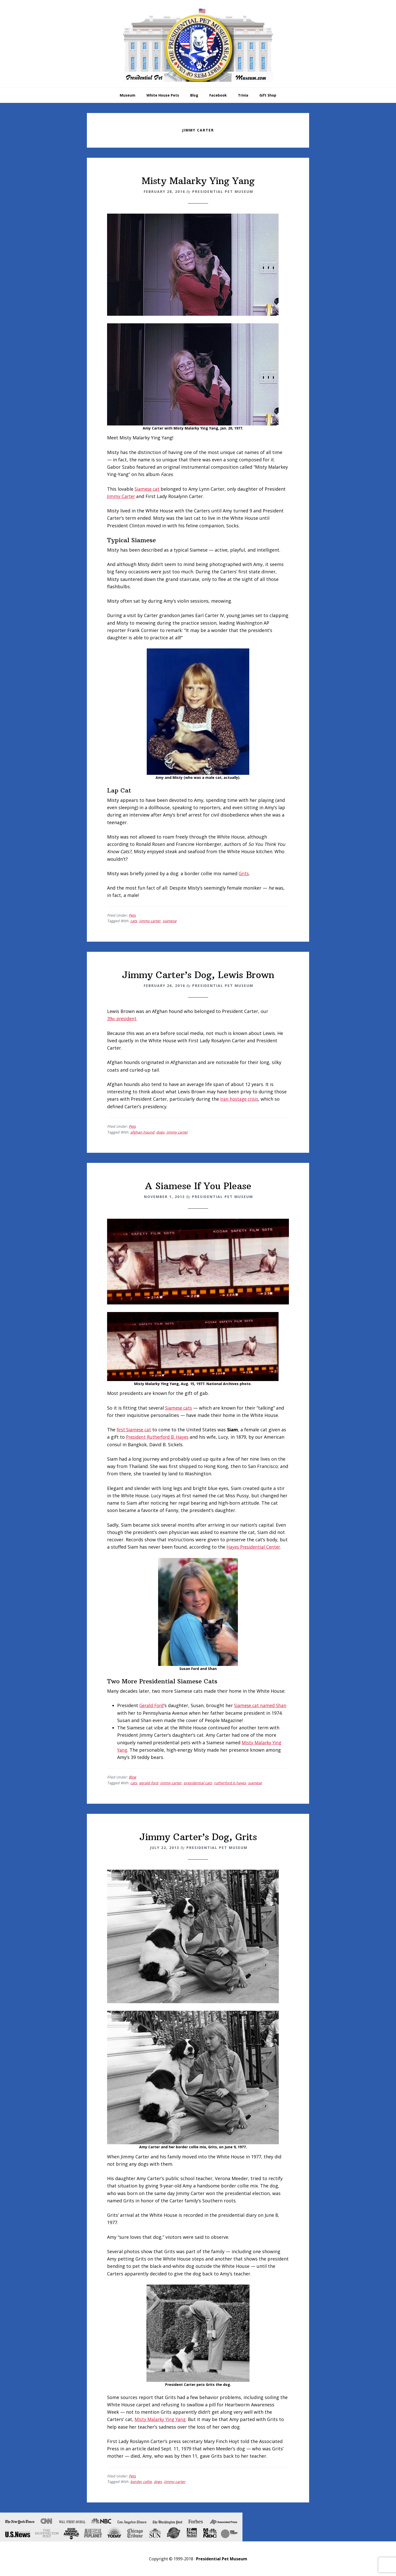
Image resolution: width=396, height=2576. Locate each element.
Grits (244, 873)
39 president (122, 1018)
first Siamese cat (135, 1430)
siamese (170, 920)
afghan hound (142, 1132)
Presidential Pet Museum (198, 44)
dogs (160, 1132)
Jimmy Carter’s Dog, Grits (198, 1837)
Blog (132, 1777)
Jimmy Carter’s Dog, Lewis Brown (198, 975)
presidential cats (198, 1782)
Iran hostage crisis (240, 1099)
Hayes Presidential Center (255, 1547)
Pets (132, 915)
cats (133, 920)
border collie (141, 2481)
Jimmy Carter (121, 496)
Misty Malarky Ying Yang (198, 181)
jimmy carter (150, 920)
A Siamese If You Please (198, 1186)
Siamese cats (179, 1408)
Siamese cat (148, 489)
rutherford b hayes (230, 1782)
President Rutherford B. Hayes (159, 1437)
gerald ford (148, 1782)
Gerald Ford (152, 1705)
